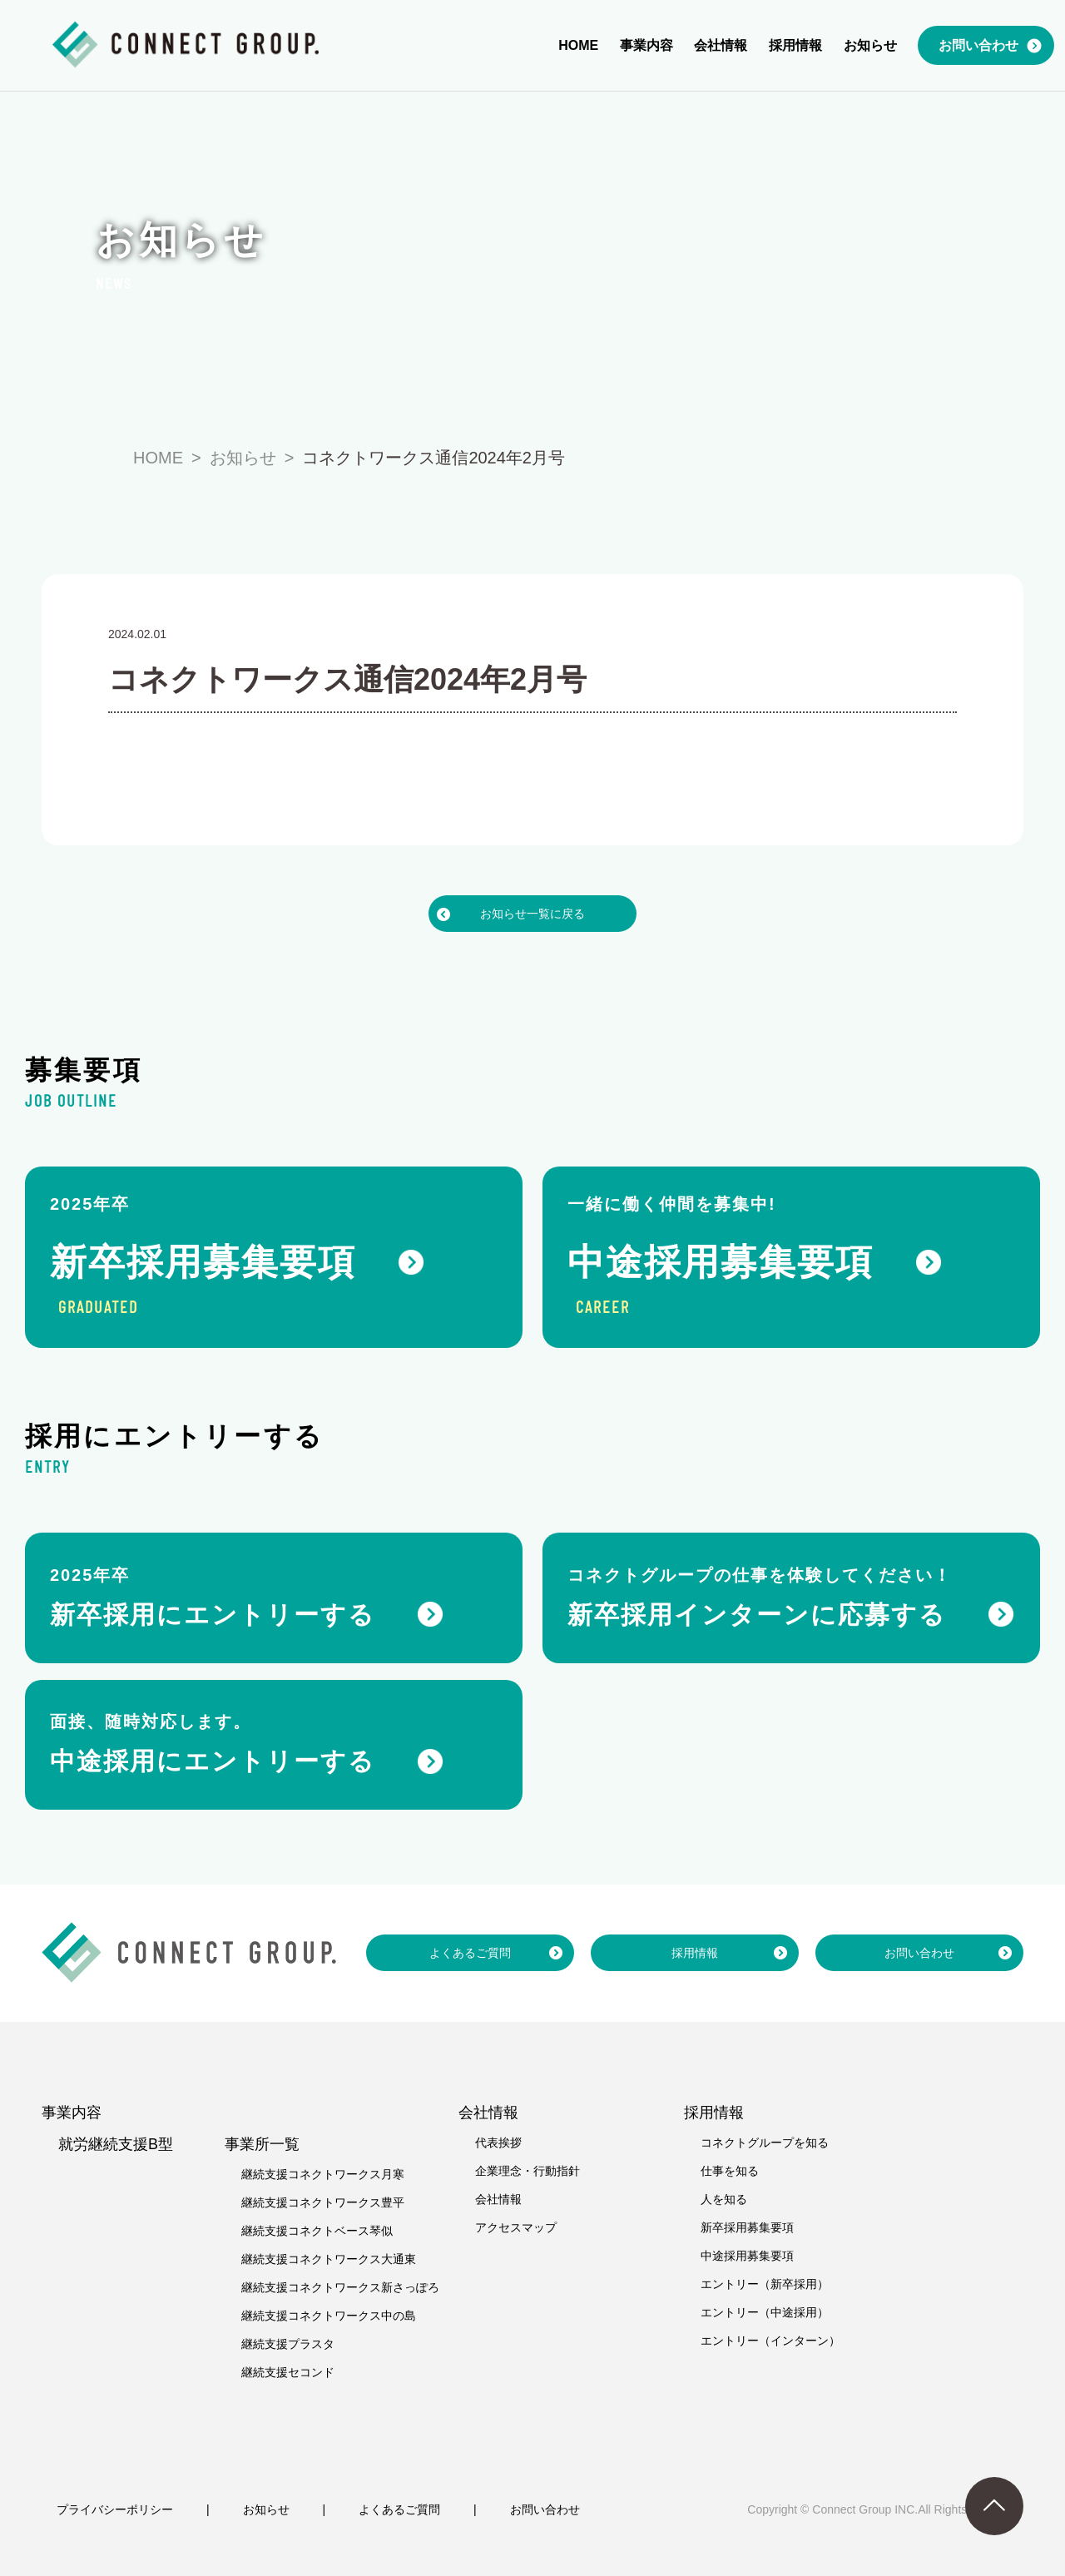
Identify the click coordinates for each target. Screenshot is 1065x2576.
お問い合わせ (919, 1952)
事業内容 (72, 2112)
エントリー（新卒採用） (765, 2284)
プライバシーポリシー (115, 2509)
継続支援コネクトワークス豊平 (322, 2202)
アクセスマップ (516, 2227)
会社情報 (498, 2199)
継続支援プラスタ (287, 2344)
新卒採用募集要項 (747, 2227)
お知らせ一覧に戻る (532, 913)
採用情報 (694, 1952)
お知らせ (266, 2509)
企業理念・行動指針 (527, 2171)
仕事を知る (730, 2171)
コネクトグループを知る (765, 2142)
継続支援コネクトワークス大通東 (328, 2259)
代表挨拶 (498, 2142)
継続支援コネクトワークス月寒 (322, 2174)
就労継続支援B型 (115, 2144)
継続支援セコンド (287, 2372)
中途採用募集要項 (747, 2255)
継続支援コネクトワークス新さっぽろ (340, 2287)
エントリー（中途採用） (765, 2312)
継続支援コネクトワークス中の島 (328, 2315)
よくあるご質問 (470, 1952)
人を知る (724, 2199)
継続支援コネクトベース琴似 (317, 2231)
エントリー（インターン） (770, 2340)
